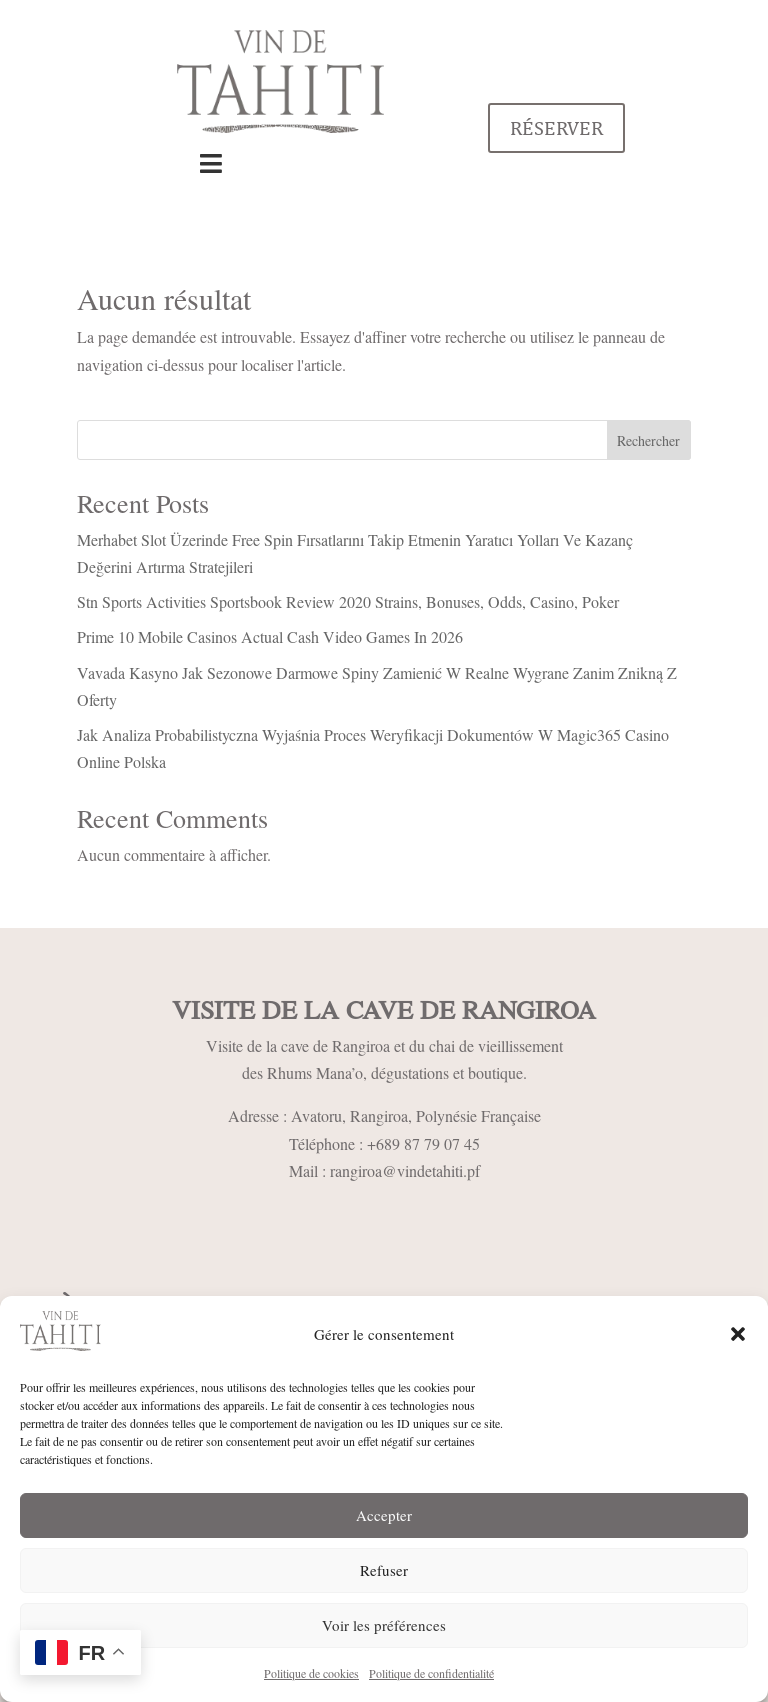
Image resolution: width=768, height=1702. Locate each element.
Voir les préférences (384, 1625)
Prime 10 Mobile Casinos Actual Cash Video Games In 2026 (270, 636)
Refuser (384, 1570)
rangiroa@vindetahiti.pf (405, 1170)
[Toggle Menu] (211, 164)
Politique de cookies (311, 1673)
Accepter (384, 1515)
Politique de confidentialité (431, 1673)
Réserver (556, 127)
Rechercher (648, 440)
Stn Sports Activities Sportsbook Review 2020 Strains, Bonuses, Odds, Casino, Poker (348, 601)
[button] (738, 1334)
